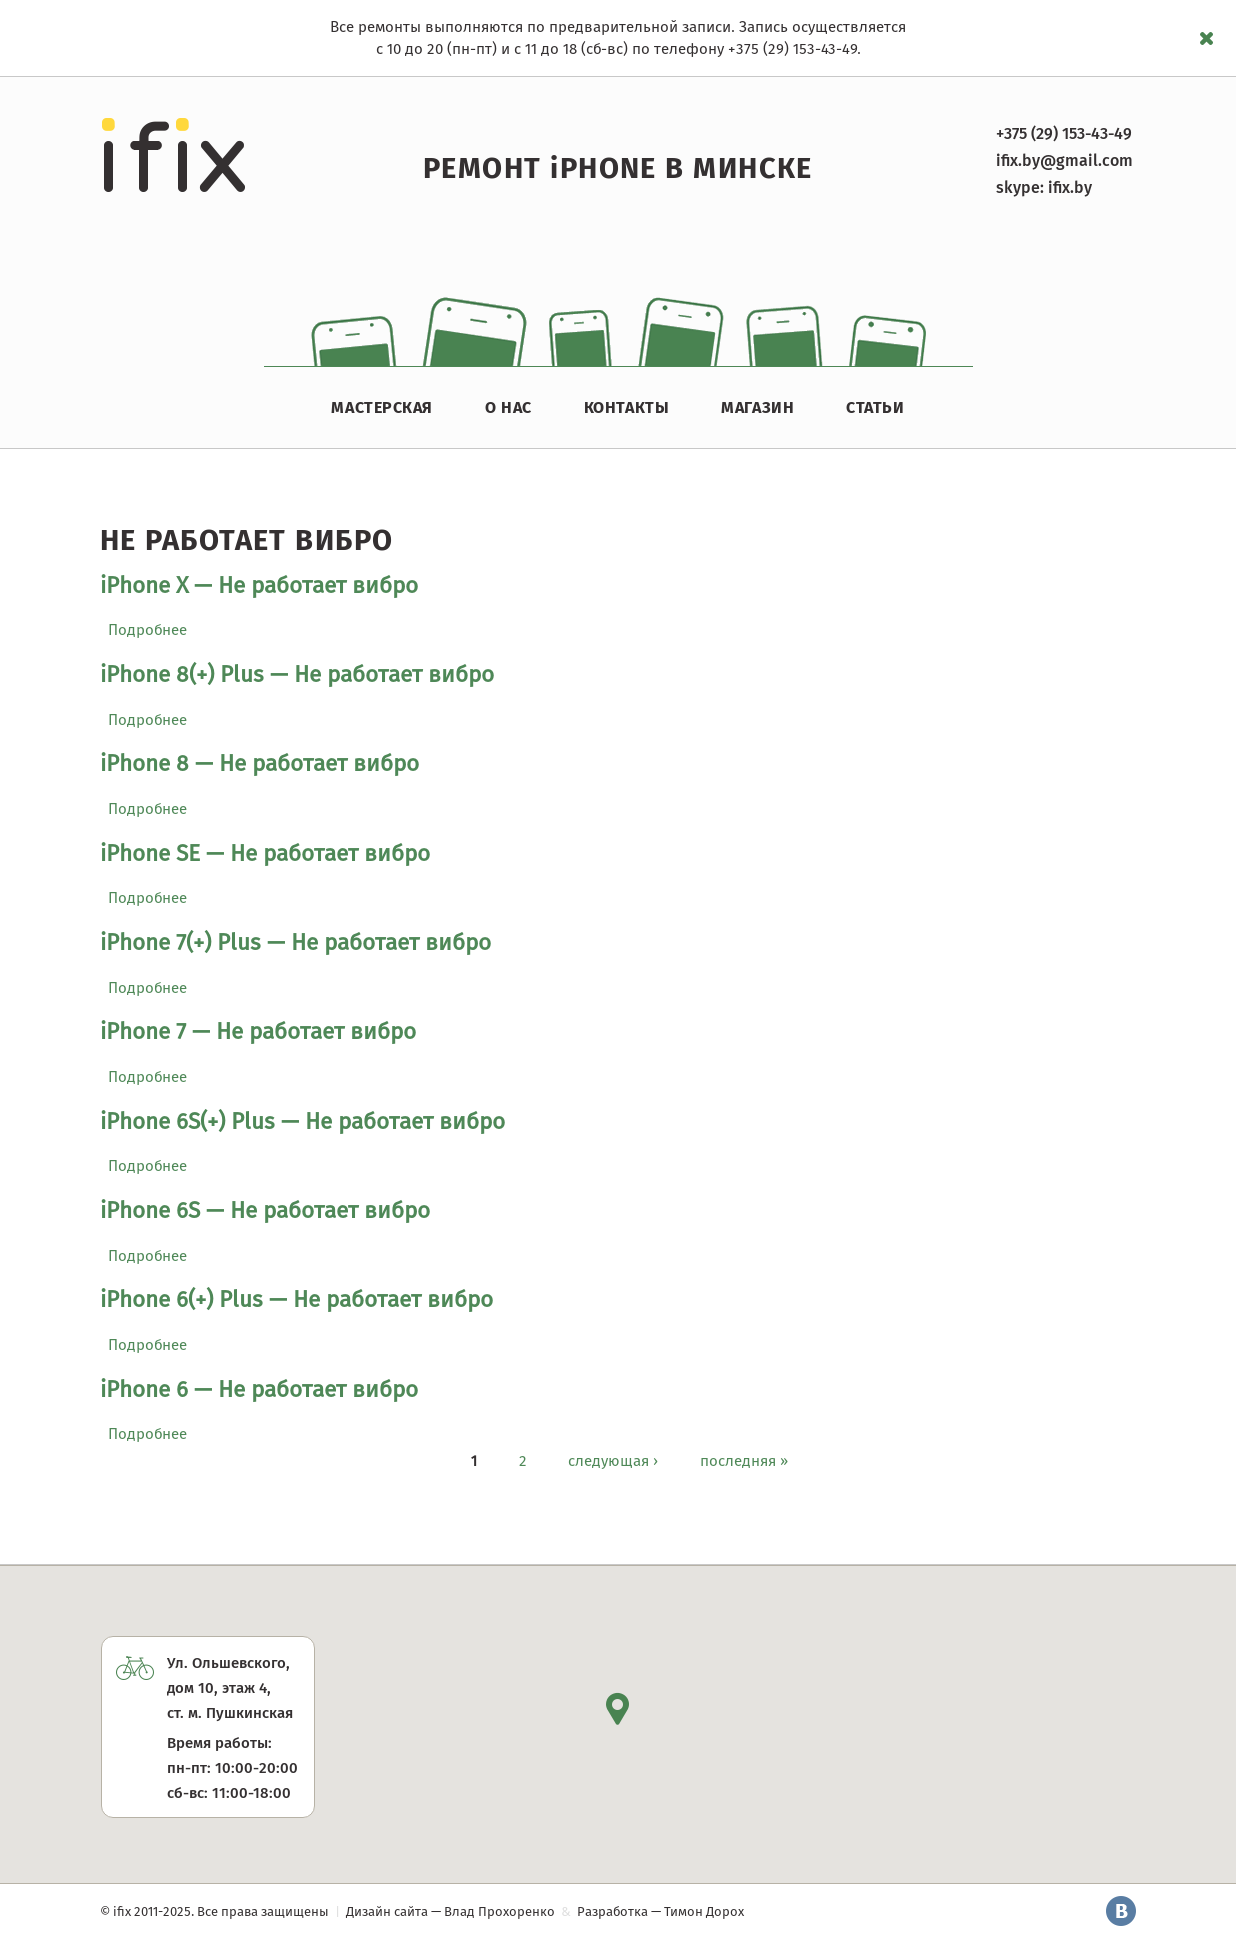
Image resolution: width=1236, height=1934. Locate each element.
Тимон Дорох (704, 1911)
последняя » (744, 1460)
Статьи (875, 407)
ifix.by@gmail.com (1064, 160)
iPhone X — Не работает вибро (259, 585)
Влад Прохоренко (499, 1911)
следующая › (613, 1460)
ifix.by (1070, 187)
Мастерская (382, 407)
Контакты (626, 407)
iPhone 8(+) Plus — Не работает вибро (297, 674)
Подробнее (147, 630)
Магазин (757, 407)
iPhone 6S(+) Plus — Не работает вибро (302, 1121)
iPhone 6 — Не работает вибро (259, 1389)
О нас (508, 407)
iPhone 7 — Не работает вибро (258, 1031)
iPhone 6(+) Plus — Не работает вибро (296, 1299)
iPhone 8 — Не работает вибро (259, 763)
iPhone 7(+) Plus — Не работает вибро (295, 942)
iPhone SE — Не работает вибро (265, 853)
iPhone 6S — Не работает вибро (265, 1210)
